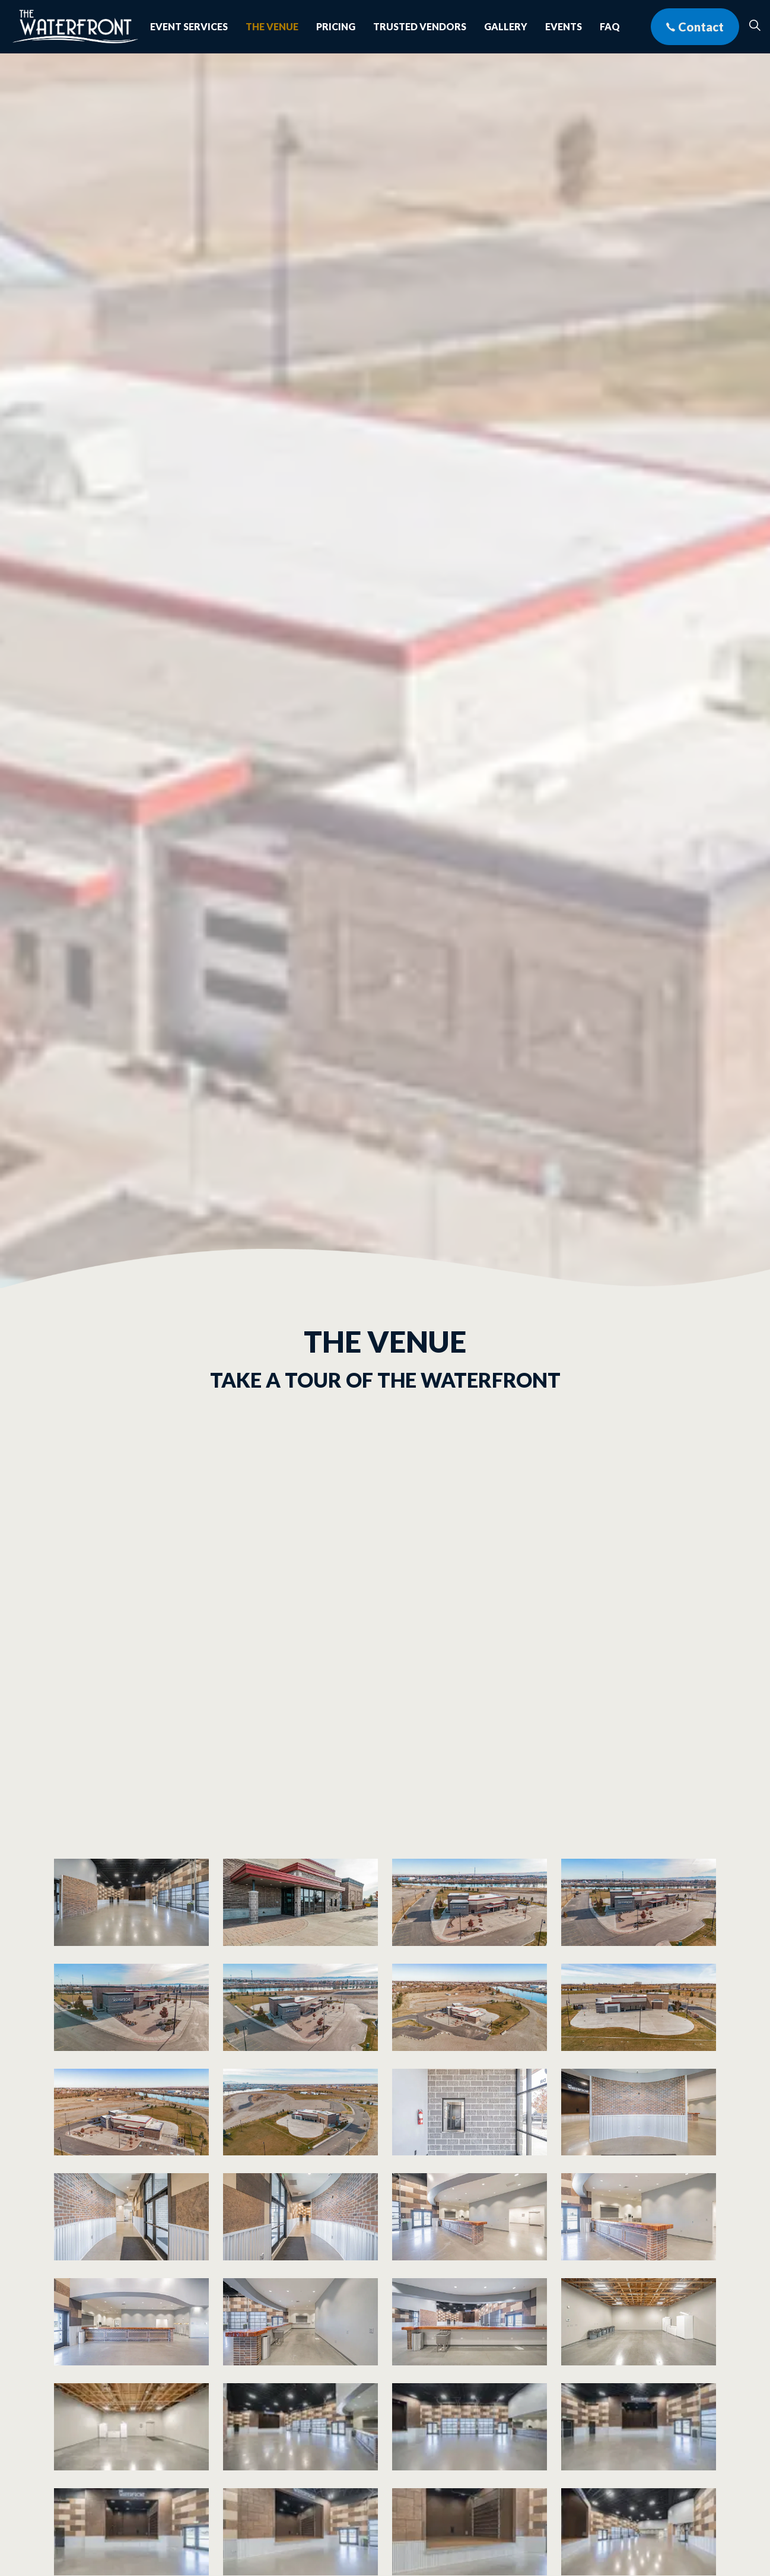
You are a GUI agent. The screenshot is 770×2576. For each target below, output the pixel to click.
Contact (695, 26)
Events (563, 26)
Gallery (505, 26)
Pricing (335, 26)
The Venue (272, 26)
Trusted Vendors (419, 26)
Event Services (189, 26)
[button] (131, 1902)
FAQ (610, 26)
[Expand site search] (754, 27)
